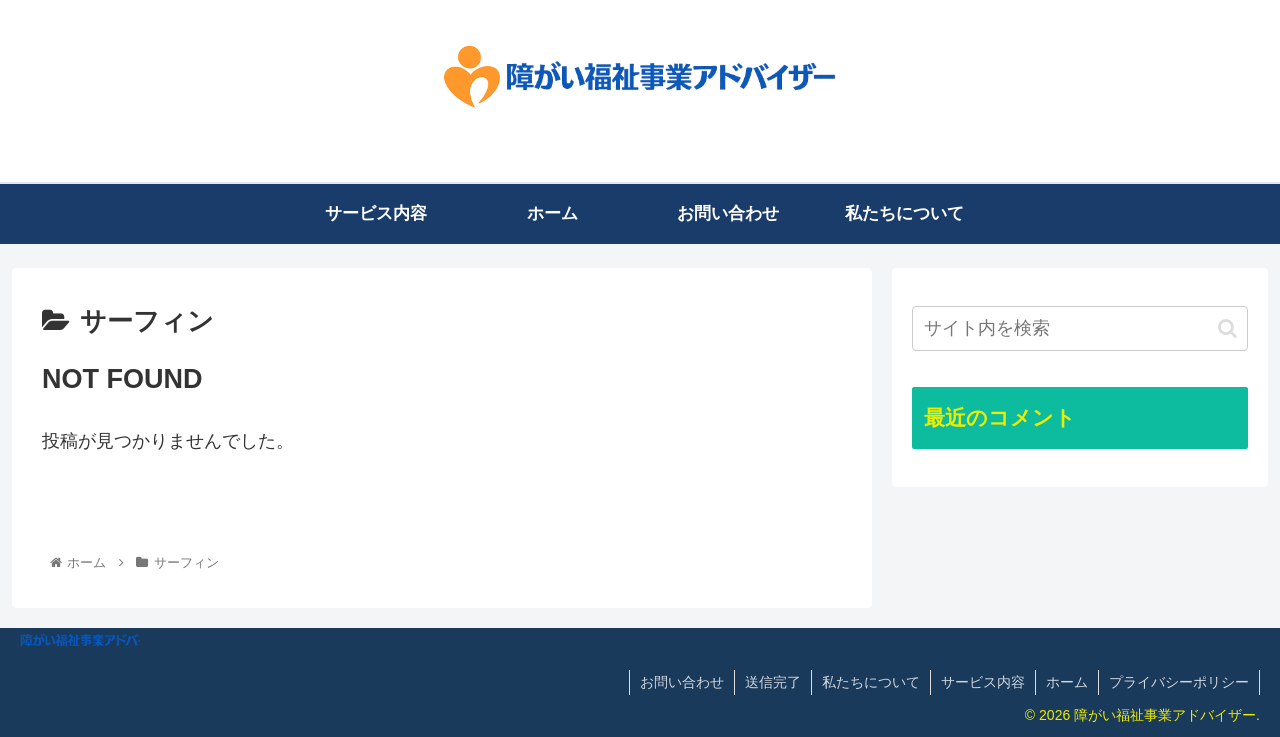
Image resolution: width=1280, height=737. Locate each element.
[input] (1080, 328)
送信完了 (773, 682)
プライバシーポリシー (1179, 682)
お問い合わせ (682, 682)
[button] (1227, 328)
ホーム (1067, 682)
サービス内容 (983, 682)
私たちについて (871, 682)
